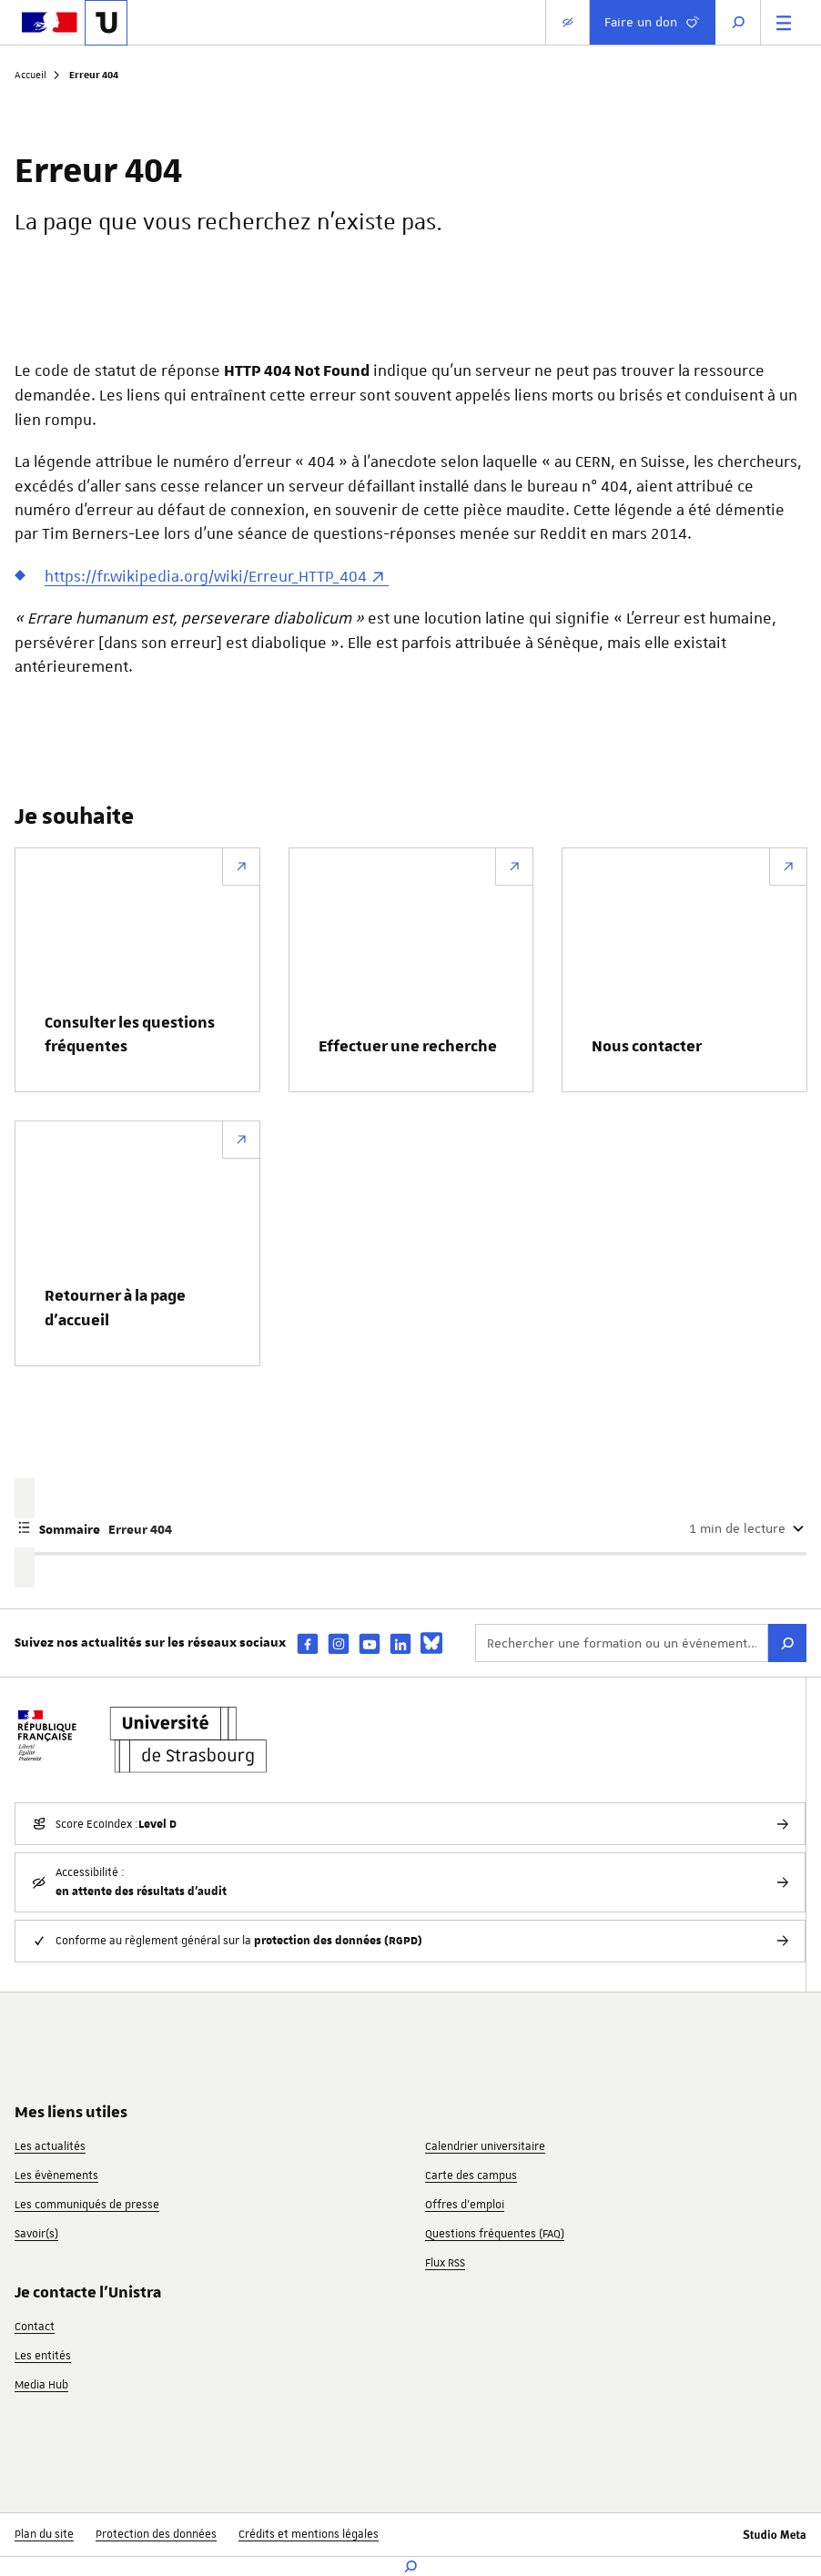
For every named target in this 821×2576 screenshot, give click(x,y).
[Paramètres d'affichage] (567, 22)
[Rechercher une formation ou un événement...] (621, 1643)
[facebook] (307, 1643)
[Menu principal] (783, 22)
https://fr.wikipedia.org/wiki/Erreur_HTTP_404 (206, 576)
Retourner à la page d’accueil (115, 1308)
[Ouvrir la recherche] (738, 22)
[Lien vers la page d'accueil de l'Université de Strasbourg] (106, 23)
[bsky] (431, 1643)
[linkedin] (400, 1643)
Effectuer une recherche (408, 1047)
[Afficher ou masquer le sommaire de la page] (410, 1528)
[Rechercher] (787, 1643)
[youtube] (369, 1643)
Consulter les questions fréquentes (130, 1035)
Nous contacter (647, 1047)
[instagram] (338, 1643)
